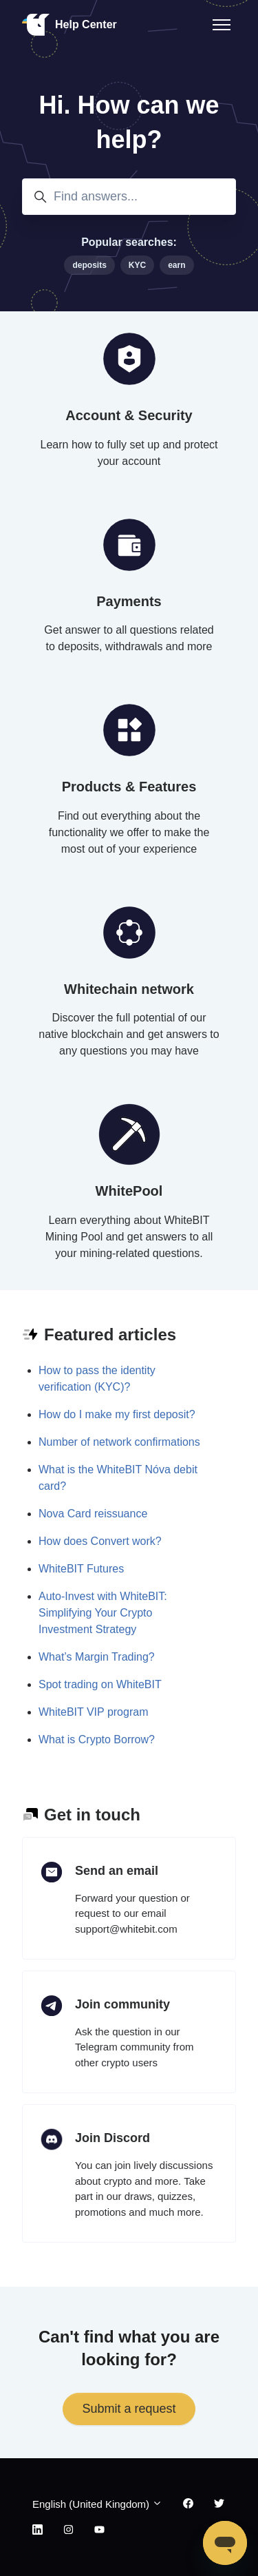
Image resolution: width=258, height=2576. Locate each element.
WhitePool (129, 1190)
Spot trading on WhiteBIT (100, 1684)
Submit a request (128, 2409)
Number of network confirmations (119, 1442)
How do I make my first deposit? (117, 1414)
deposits (89, 265)
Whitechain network (129, 989)
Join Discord (112, 2138)
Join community (122, 2004)
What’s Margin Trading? (97, 1657)
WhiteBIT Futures (81, 1569)
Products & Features (129, 786)
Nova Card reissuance (93, 1513)
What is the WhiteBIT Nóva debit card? (118, 1478)
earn (176, 265)
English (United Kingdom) (97, 2504)
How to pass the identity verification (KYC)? (97, 1378)
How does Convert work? (100, 1541)
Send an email (116, 1871)
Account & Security (128, 415)
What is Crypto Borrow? (97, 1739)
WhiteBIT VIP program (93, 1712)
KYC (137, 265)
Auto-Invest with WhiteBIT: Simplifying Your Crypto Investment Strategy (103, 1612)
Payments (129, 601)
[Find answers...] (129, 196)
